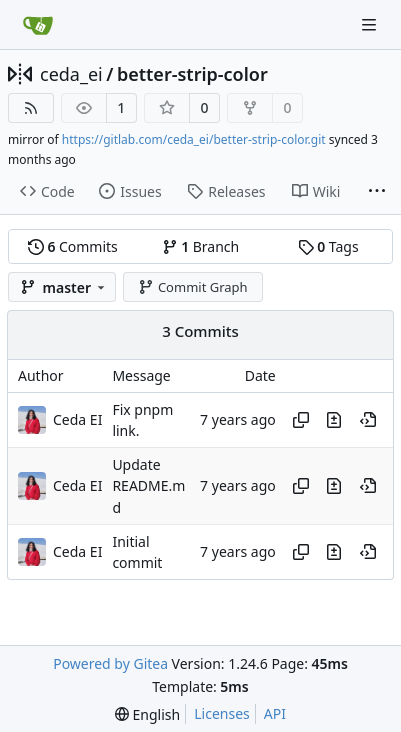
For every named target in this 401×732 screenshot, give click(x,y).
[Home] (38, 25)
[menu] (147, 714)
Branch (201, 246)
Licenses (222, 713)
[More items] (377, 192)
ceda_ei (71, 74)
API (275, 713)
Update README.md (148, 486)
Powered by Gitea (110, 663)
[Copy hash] (301, 420)
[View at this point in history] (368, 420)
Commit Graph (192, 287)
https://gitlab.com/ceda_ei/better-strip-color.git (194, 139)
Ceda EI (77, 419)
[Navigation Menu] (371, 24)
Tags (328, 246)
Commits (73, 246)
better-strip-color (192, 74)
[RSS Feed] (31, 108)
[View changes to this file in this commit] (334, 420)
